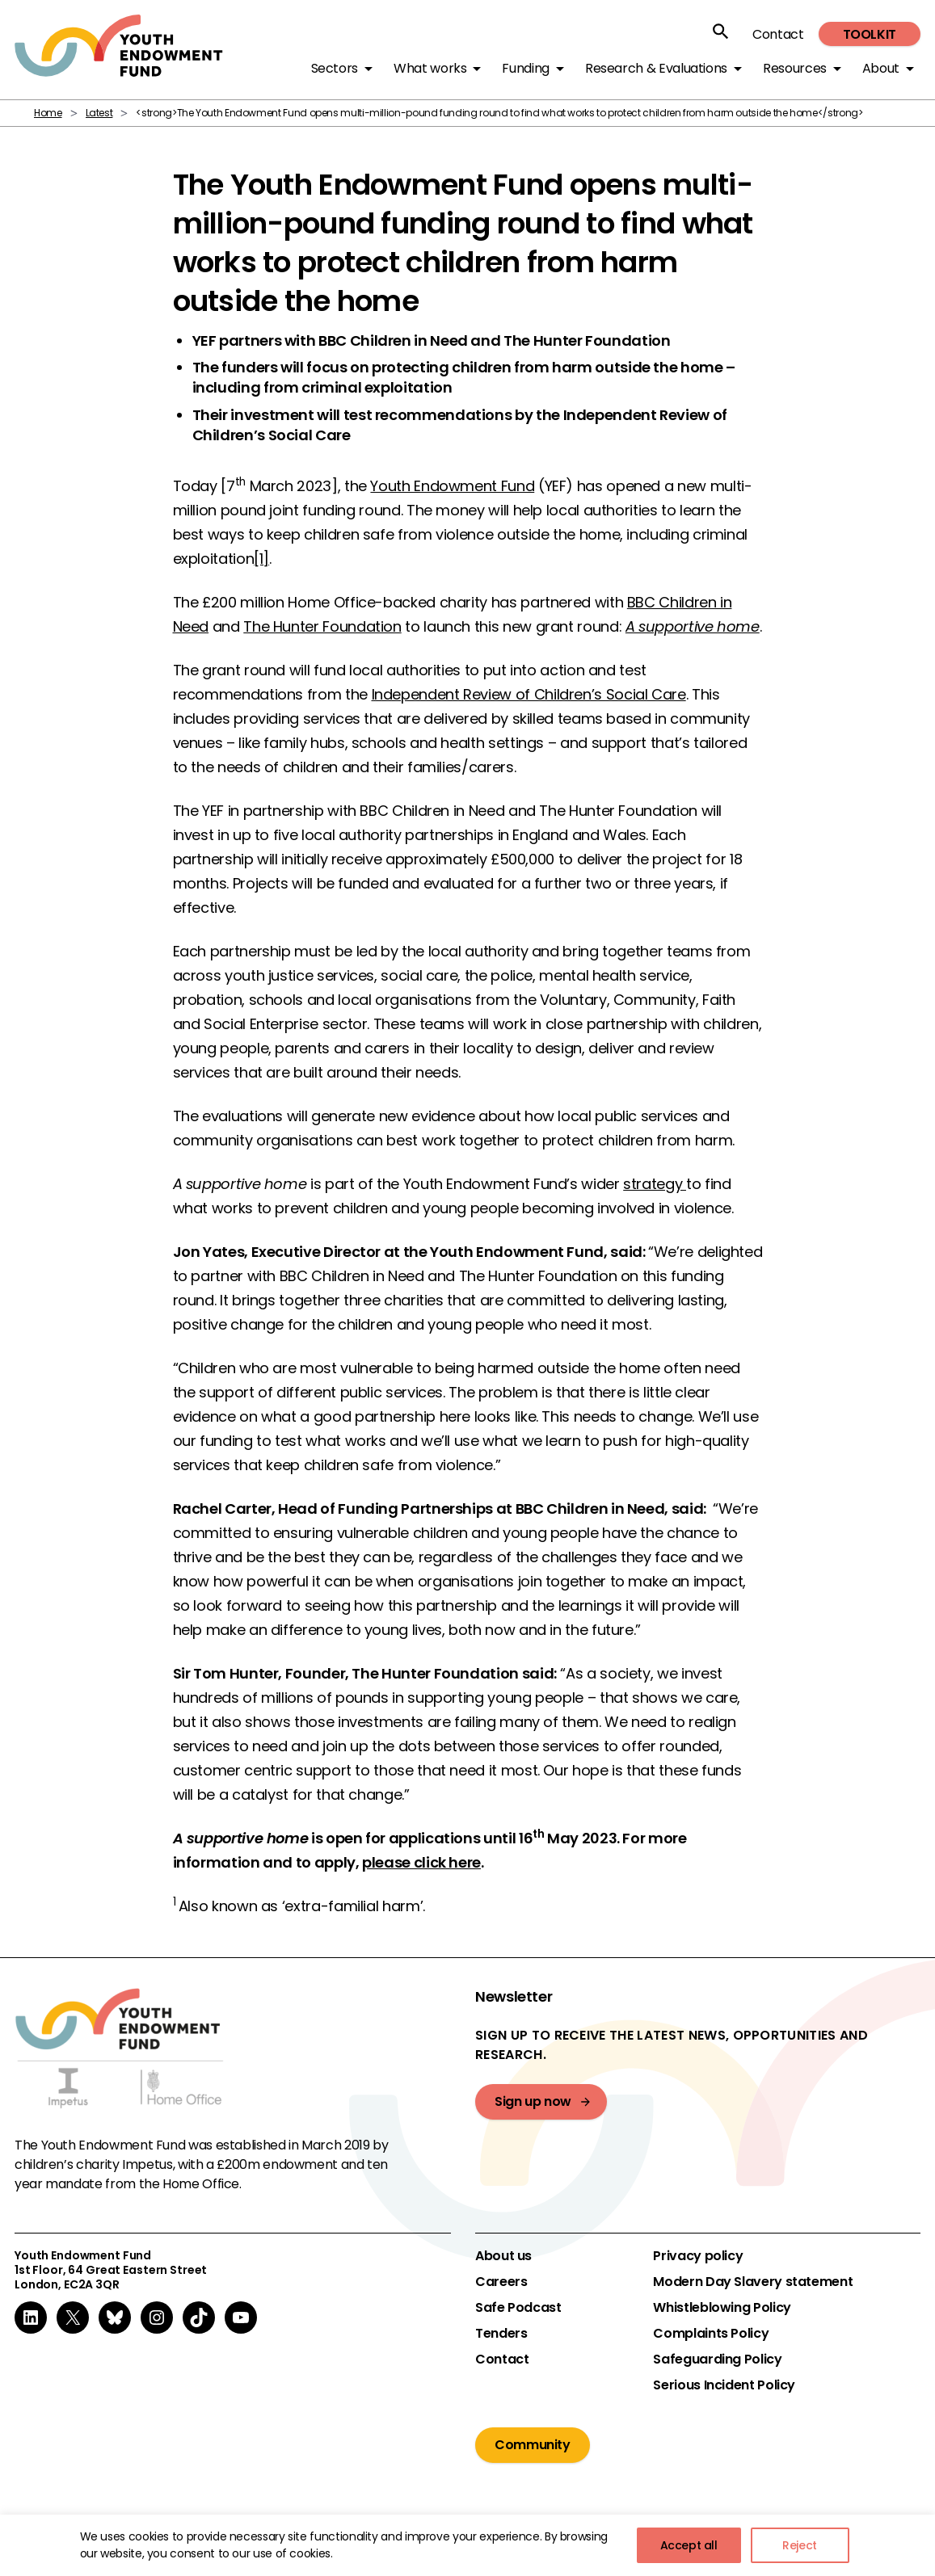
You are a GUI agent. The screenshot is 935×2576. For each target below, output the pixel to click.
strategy (654, 1184)
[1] (261, 558)
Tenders (501, 2334)
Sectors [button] (334, 68)
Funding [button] (525, 68)
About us (503, 2256)
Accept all (689, 2545)
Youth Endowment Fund (452, 486)
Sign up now (533, 2101)
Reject (799, 2545)
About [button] (880, 68)
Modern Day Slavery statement (753, 2282)
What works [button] (430, 68)
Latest (99, 113)
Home (48, 113)
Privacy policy (698, 2256)
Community (533, 2444)
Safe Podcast (518, 2308)
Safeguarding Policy (717, 2359)
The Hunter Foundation (322, 626)
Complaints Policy (711, 2334)
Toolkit (869, 34)
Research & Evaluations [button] (656, 68)
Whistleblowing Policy (721, 2308)
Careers (501, 2282)
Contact (777, 34)
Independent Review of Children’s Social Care (529, 694)
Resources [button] (795, 68)
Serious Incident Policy (724, 2385)
